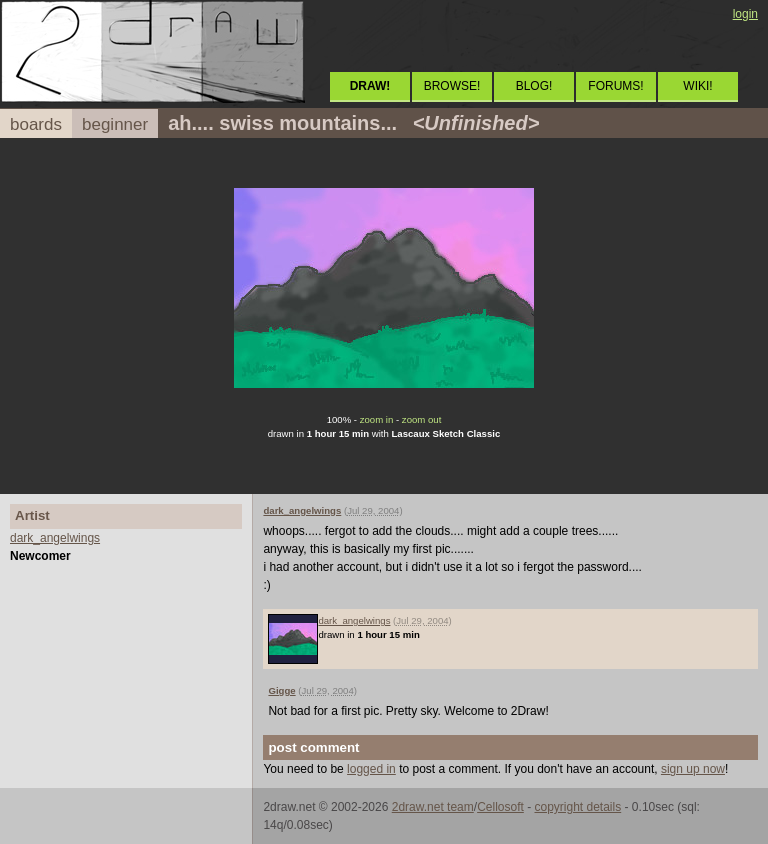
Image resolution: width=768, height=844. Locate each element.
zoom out (421, 419)
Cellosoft (500, 807)
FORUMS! (615, 86)
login (745, 14)
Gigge (281, 690)
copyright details (577, 807)
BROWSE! (452, 86)
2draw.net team (433, 807)
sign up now (693, 769)
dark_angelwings (55, 538)
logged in (371, 769)
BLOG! (534, 86)
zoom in (377, 419)
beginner (115, 124)
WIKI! (697, 86)
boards (36, 124)
